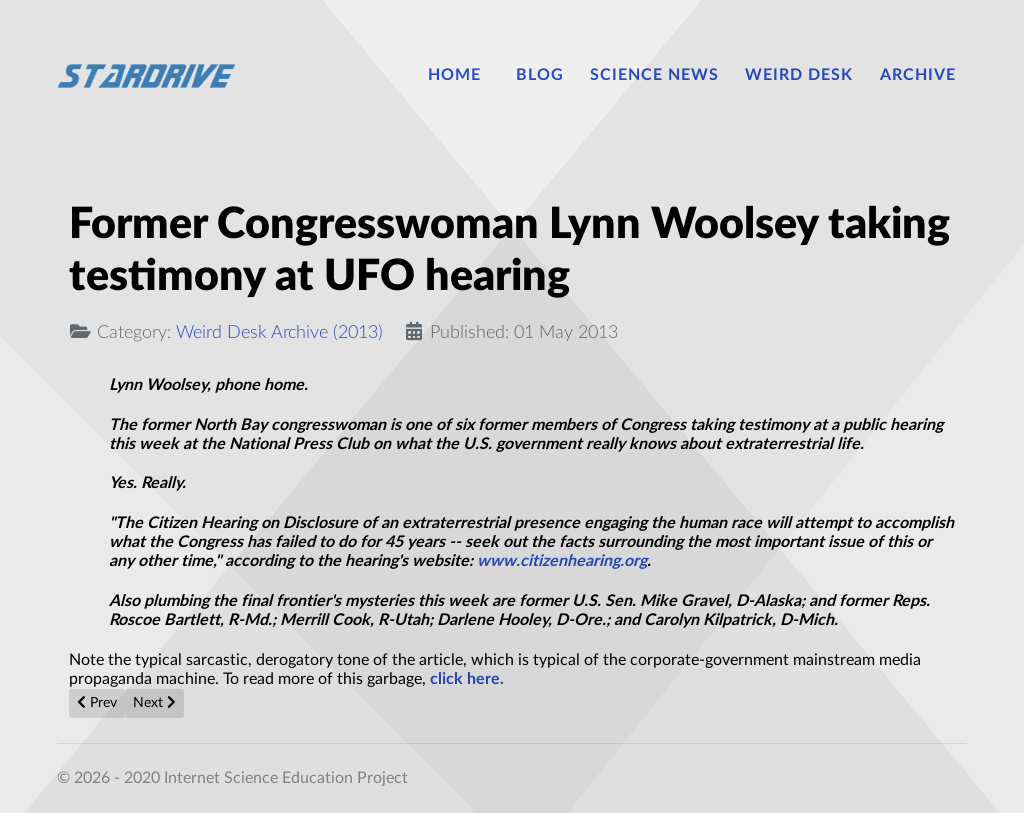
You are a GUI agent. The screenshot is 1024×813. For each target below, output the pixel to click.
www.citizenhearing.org (562, 561)
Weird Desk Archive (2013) (279, 332)
